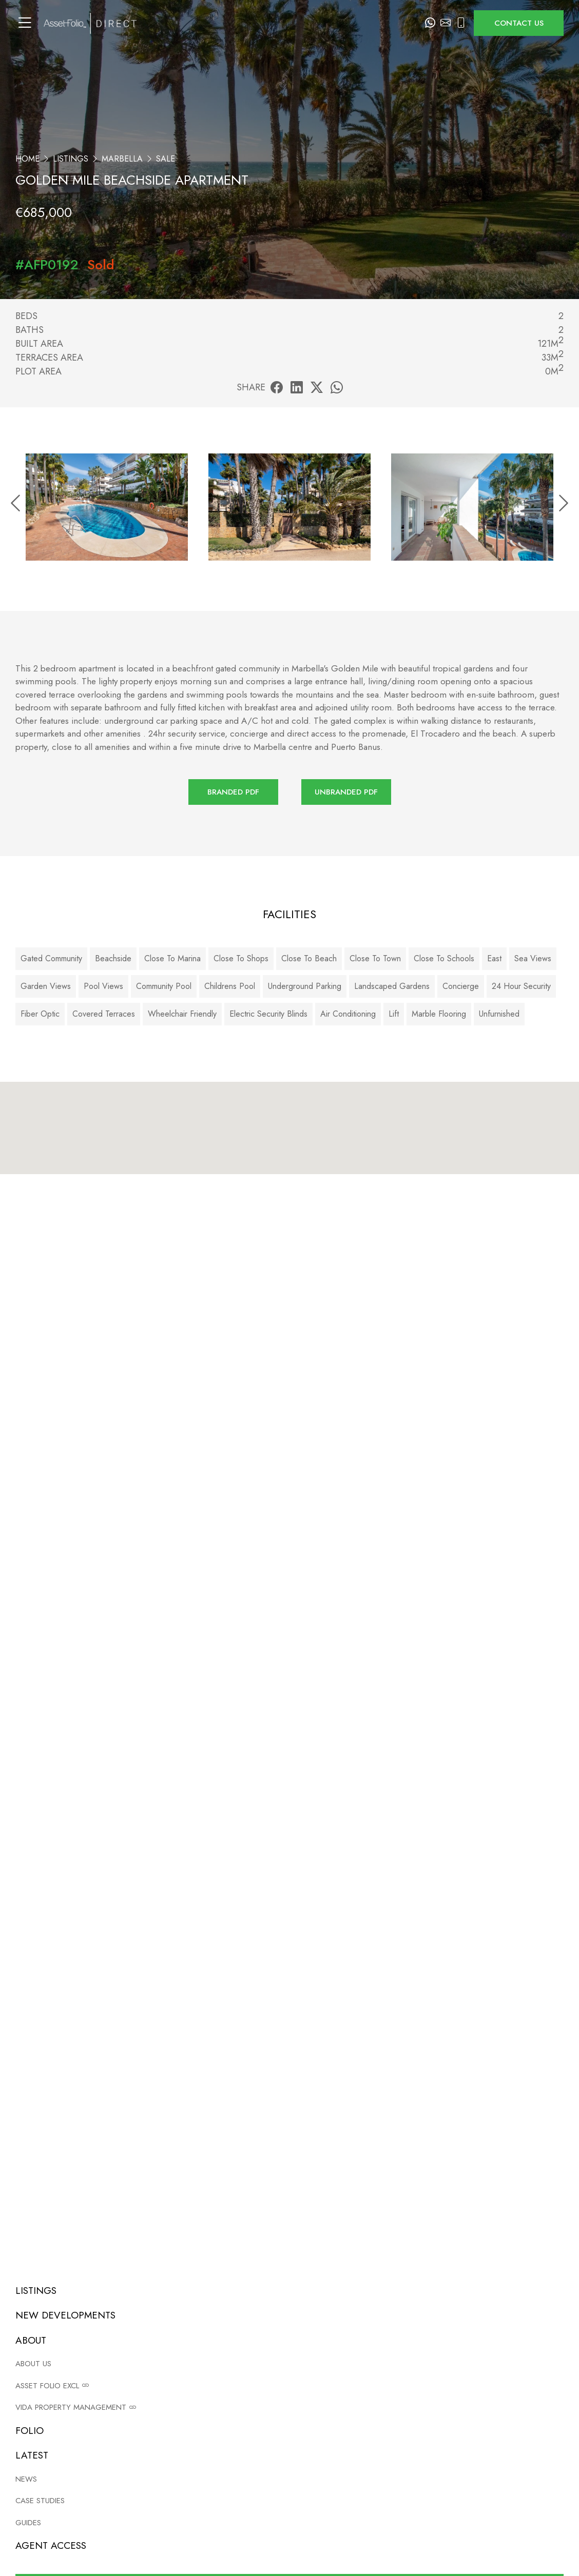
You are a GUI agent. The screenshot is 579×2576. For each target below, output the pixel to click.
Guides (517, 2490)
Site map (197, 2490)
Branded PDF (233, 792)
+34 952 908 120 (507, 1503)
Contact (358, 2506)
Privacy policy (205, 2474)
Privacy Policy (323, 1983)
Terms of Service (377, 1983)
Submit (503, 1950)
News (515, 2457)
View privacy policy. (513, 1924)
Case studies (526, 2474)
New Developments (379, 2474)
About (355, 2490)
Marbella (122, 159)
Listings (70, 159)
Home (27, 159)
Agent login (203, 2506)
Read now (297, 2390)
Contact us (519, 23)
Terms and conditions (219, 2457)
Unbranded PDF (346, 792)
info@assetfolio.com (299, 1503)
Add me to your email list (89, 1924)
